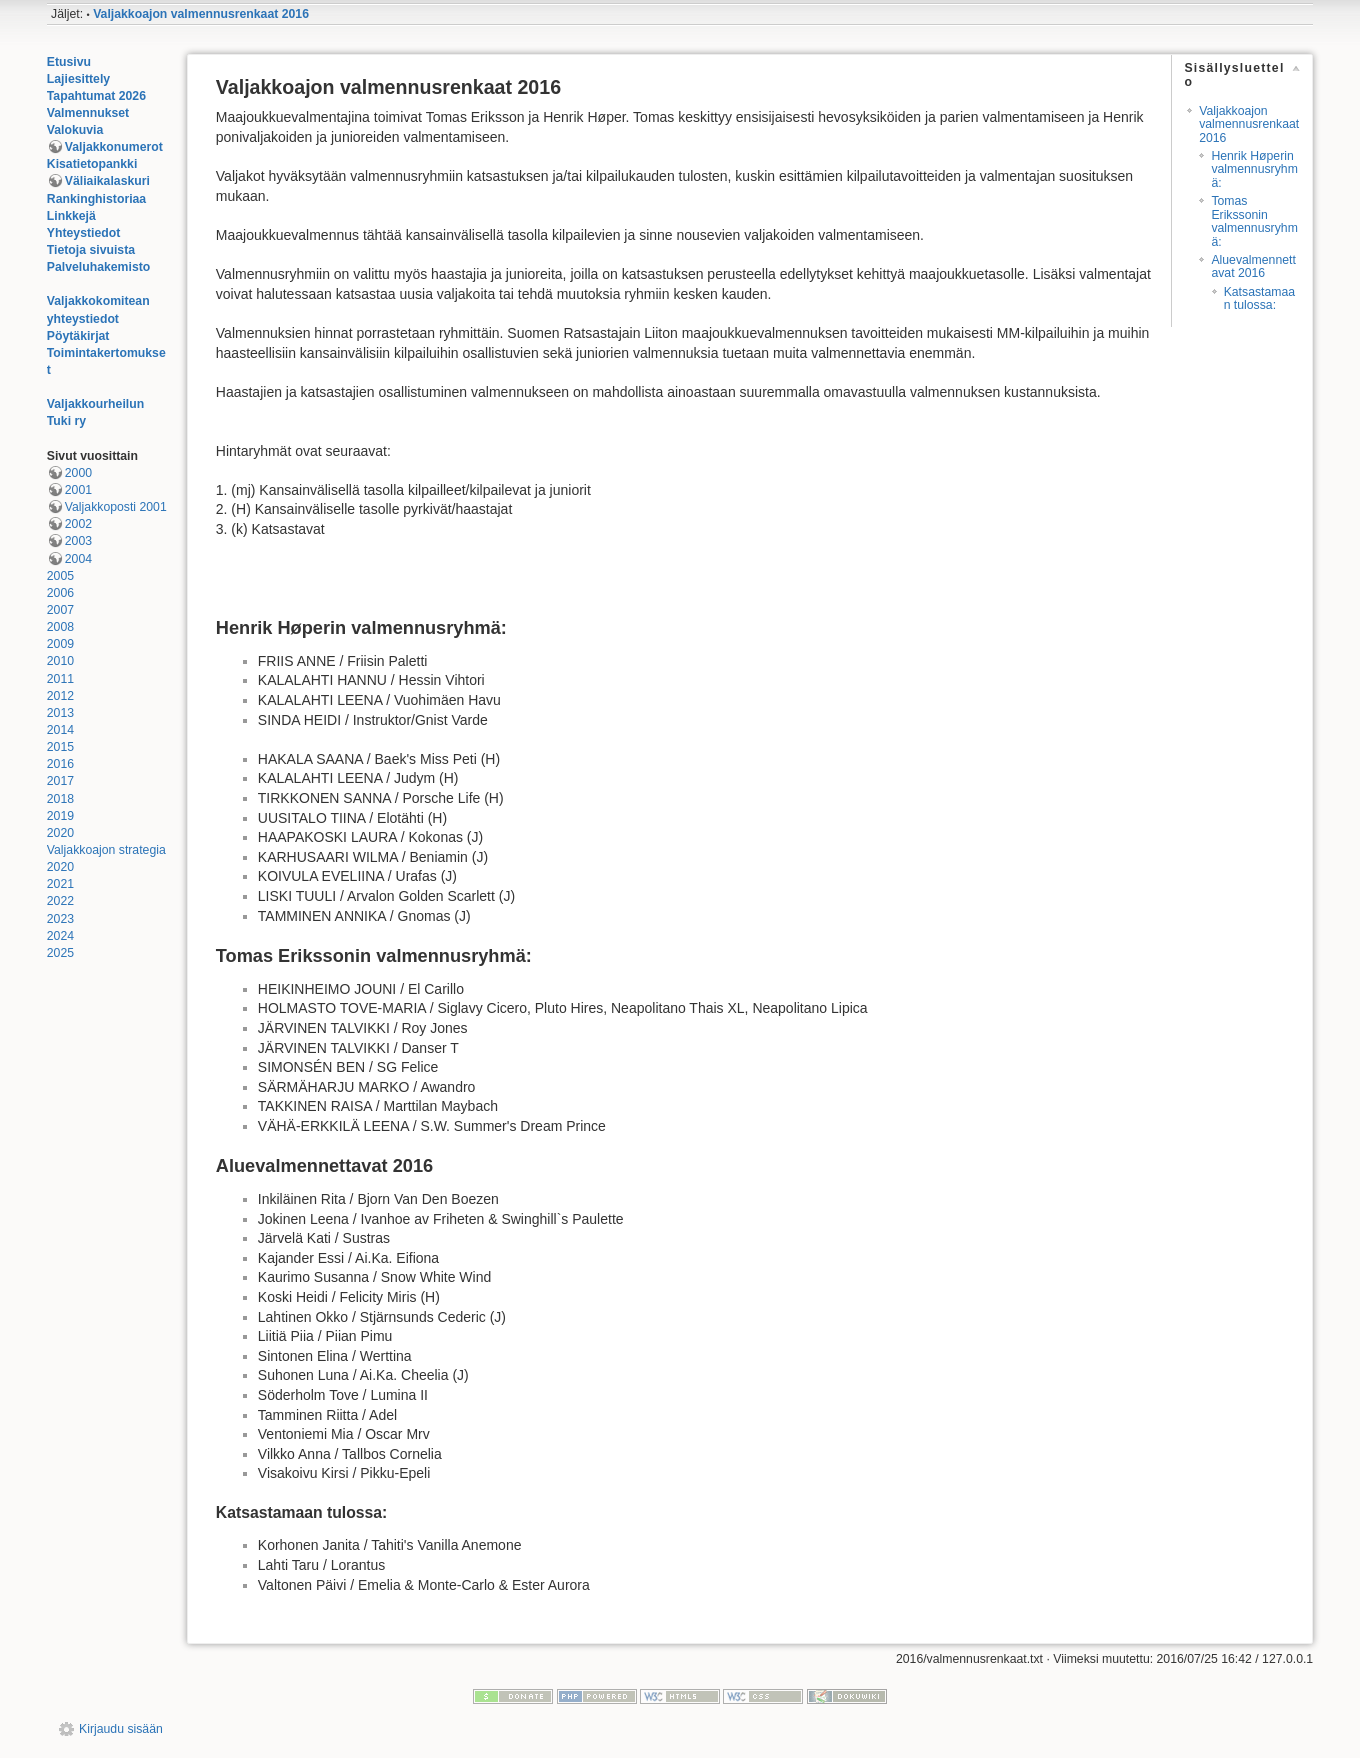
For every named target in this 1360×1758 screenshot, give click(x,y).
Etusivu (69, 62)
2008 (60, 627)
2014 (60, 730)
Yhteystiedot (84, 233)
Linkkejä (71, 216)
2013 (60, 713)
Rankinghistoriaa (96, 199)
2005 (60, 576)
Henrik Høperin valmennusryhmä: (1254, 169)
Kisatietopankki (92, 164)
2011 (60, 679)
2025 (60, 953)
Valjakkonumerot (114, 147)
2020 (60, 833)
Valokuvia (75, 130)
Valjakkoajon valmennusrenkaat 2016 (201, 14)
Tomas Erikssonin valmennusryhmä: (1254, 221)
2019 (60, 816)
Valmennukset (88, 113)
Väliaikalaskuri (107, 181)
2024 (60, 936)
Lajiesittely (78, 79)
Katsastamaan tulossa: (1260, 298)
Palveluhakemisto (99, 267)
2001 (78, 490)
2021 (60, 884)
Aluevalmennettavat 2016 (1253, 266)
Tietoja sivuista (91, 250)
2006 (60, 593)
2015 (60, 747)
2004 (78, 559)
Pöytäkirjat (78, 336)
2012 (60, 696)
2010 (60, 661)
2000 (78, 473)
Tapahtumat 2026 (96, 96)
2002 (78, 524)
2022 (60, 901)
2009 (60, 644)
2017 (60, 781)
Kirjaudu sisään (121, 1729)
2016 (60, 764)
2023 (60, 919)
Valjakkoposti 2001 (116, 507)
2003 (78, 541)
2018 (60, 799)
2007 (60, 610)
